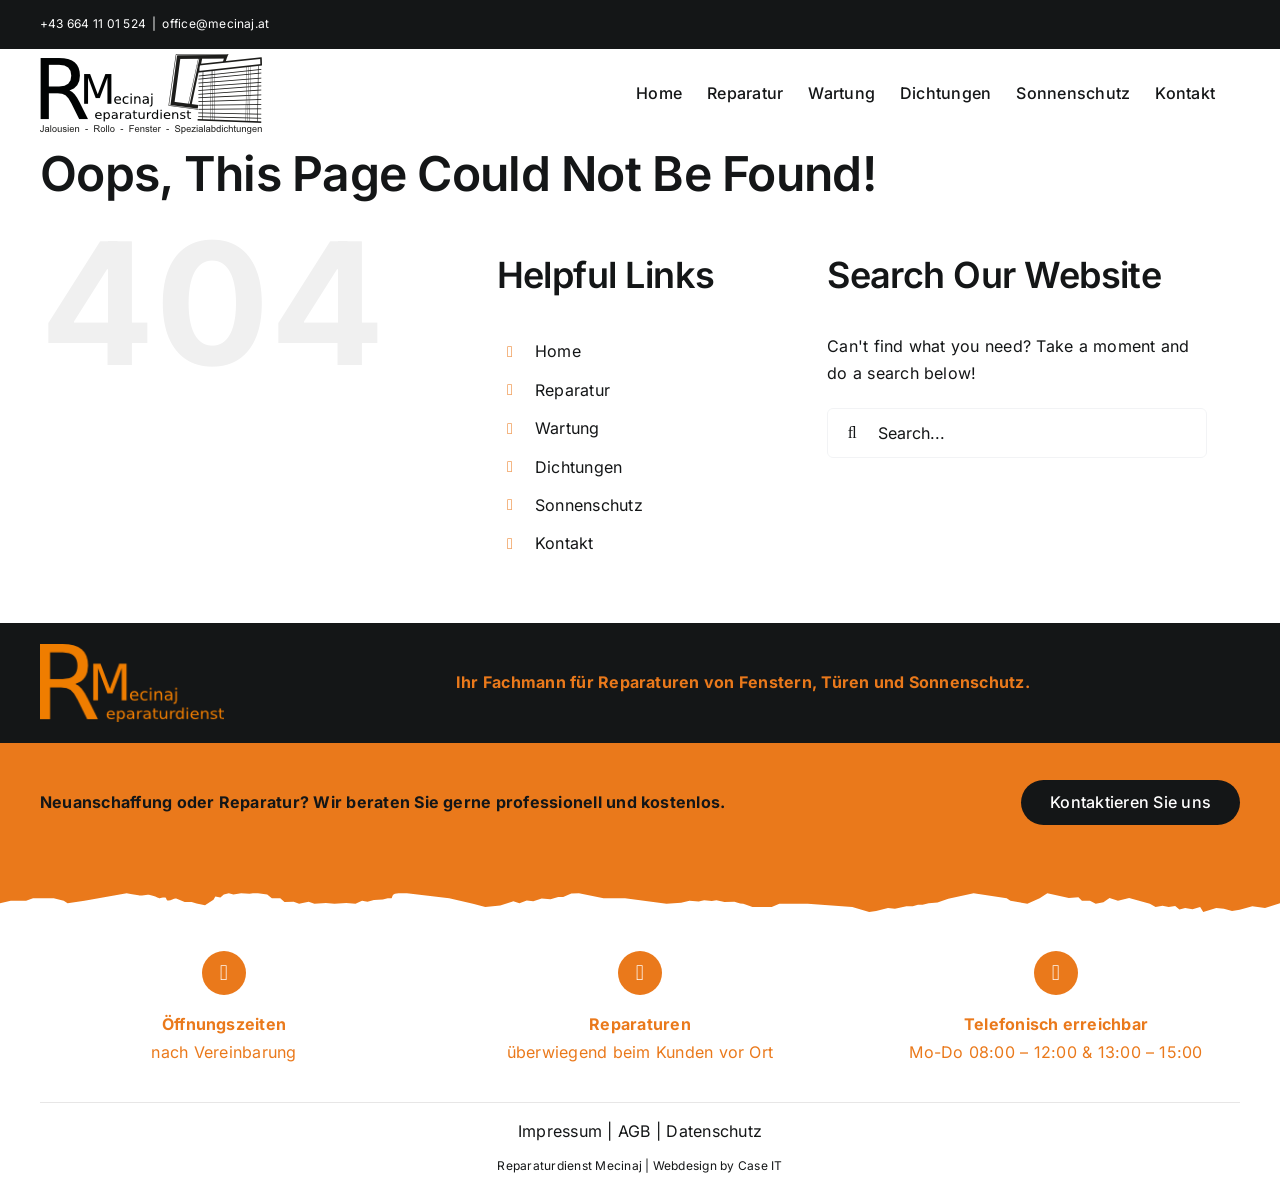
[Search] (852, 433)
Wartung (567, 428)
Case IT (760, 1165)
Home (558, 351)
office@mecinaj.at (215, 23)
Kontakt (564, 543)
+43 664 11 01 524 (93, 23)
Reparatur (572, 390)
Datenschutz (711, 1131)
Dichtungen (578, 467)
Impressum (560, 1131)
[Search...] (1017, 433)
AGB (634, 1131)
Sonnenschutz (589, 505)
